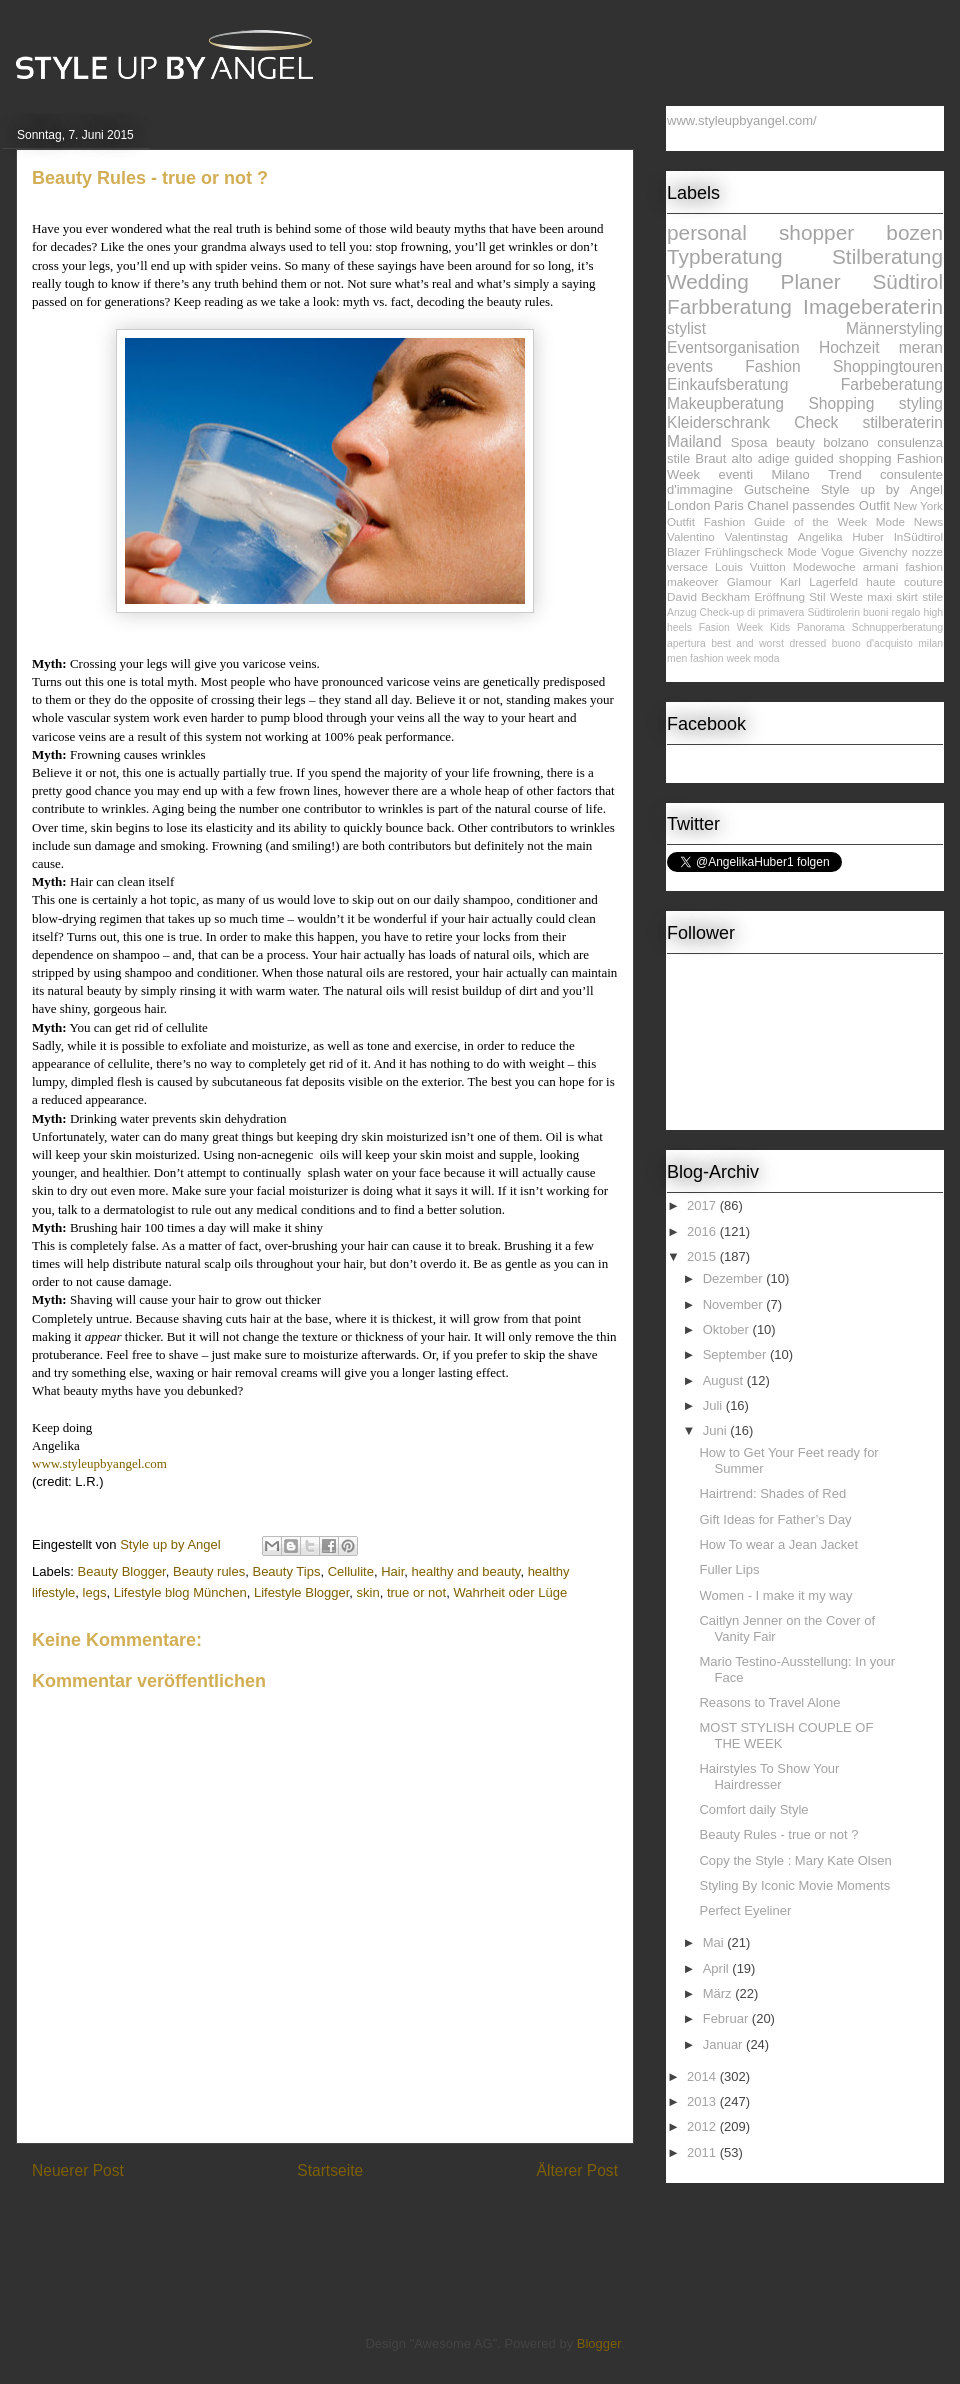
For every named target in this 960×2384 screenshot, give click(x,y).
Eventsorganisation (733, 347)
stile (932, 596)
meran (921, 347)
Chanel (767, 505)
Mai (715, 1942)
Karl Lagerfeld (819, 581)
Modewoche (824, 566)
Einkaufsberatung (727, 384)
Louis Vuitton (750, 566)
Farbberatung (729, 306)
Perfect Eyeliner (745, 1910)
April (718, 1968)
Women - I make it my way (775, 1595)
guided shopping (843, 458)
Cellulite (351, 1571)
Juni (716, 1430)
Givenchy (883, 551)
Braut (710, 458)
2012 (703, 2126)
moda (767, 658)
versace (687, 566)
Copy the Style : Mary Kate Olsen (795, 1860)
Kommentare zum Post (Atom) (360, 2221)
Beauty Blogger (122, 1571)
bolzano (846, 442)
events (690, 366)
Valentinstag (756, 536)
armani (881, 566)
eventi (735, 474)
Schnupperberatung (897, 627)
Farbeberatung (892, 384)
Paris (729, 505)
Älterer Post (577, 2170)
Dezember (735, 1278)
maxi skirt (892, 596)
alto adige (761, 458)
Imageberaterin (873, 306)
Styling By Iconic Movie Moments (794, 1885)
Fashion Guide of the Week (785, 521)
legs (95, 1592)
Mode (802, 551)
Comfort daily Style (753, 1809)
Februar (727, 2018)
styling (921, 403)
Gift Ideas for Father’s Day (775, 1519)
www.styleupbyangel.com (99, 1463)
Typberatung (725, 256)
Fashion (772, 366)
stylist (686, 328)
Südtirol (907, 281)
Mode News (909, 521)
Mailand (694, 441)
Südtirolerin (833, 612)
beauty (795, 442)
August (725, 1380)
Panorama (821, 627)
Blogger (599, 2343)
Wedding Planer (754, 281)
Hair (392, 1571)
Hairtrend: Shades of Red (772, 1493)
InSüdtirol (918, 536)
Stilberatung (887, 256)
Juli (714, 1405)
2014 (703, 2076)
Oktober (728, 1329)
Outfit (681, 521)
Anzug (681, 612)
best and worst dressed (768, 643)
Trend (844, 474)
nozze (927, 551)
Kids (780, 627)
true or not (416, 1592)
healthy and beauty (465, 1571)
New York (918, 505)
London (688, 505)
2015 (703, 1256)
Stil (817, 596)
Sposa (749, 442)
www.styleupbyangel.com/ (742, 120)
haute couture (904, 581)
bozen (914, 232)
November (735, 1304)
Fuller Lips (729, 1569)
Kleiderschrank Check (752, 422)
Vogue (837, 551)
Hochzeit (849, 347)
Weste (846, 596)
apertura (686, 643)
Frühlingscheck (744, 551)
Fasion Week (731, 627)
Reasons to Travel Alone (769, 1702)
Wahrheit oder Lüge (510, 1592)
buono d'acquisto (872, 643)
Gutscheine (777, 489)
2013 (703, 2101)
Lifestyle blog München (180, 1592)
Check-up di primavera (752, 612)
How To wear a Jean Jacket (778, 1544)
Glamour (749, 581)
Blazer (683, 551)
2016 (703, 1231)
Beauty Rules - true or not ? (778, 1834)
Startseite (330, 2170)
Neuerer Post (78, 2170)
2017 (703, 1205)
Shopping (841, 403)
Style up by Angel (882, 489)
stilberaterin (902, 422)
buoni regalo (891, 612)
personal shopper (760, 232)
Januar (724, 2044)
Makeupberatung (725, 403)
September (736, 1354)
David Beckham (708, 596)
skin (368, 1592)
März (719, 1993)
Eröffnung (779, 596)
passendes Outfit (841, 505)
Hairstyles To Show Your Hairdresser (769, 1776)
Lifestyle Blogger (301, 1592)
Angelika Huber (841, 536)
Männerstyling (894, 328)
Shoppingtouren (888, 366)
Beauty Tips (286, 1571)
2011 (703, 2152)
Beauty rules (209, 1571)
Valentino (691, 536)
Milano (791, 474)
